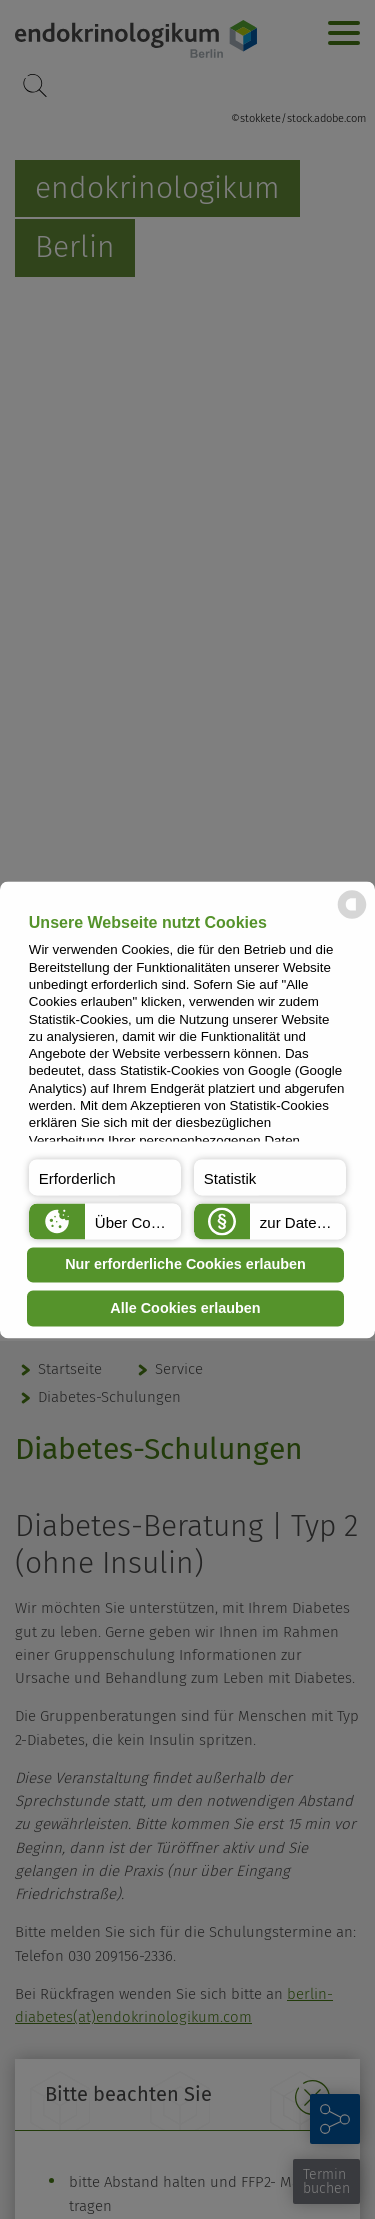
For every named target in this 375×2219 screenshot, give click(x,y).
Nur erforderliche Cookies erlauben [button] (185, 1265)
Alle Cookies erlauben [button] (185, 1308)
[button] (105, 1177)
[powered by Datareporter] (352, 916)
